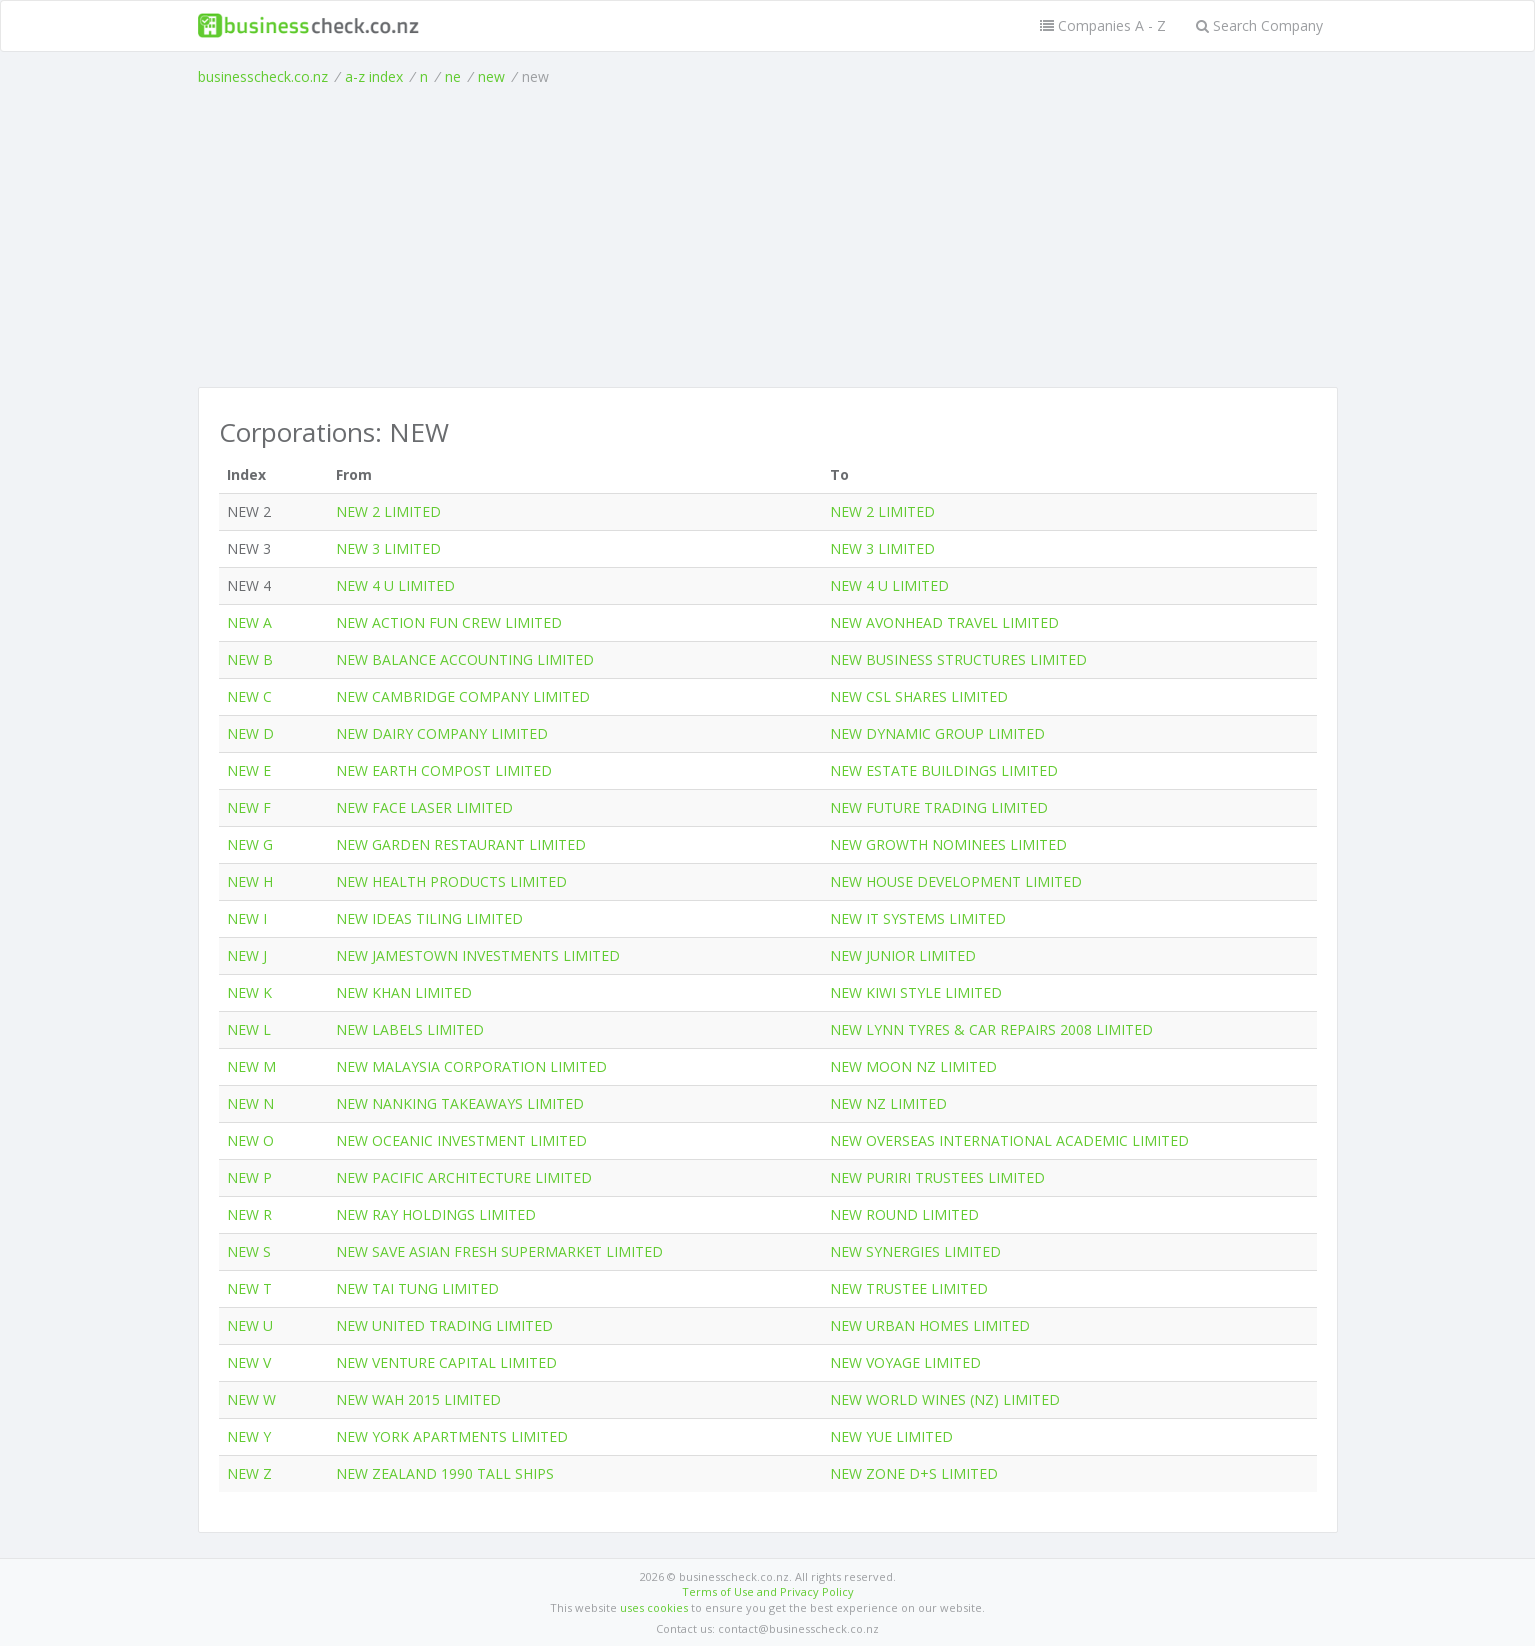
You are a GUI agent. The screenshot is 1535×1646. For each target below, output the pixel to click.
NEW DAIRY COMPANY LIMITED (442, 733)
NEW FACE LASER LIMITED (424, 807)
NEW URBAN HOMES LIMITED (930, 1325)
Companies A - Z (1103, 25)
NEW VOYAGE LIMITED (905, 1362)
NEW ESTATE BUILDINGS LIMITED (944, 770)
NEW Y (249, 1436)
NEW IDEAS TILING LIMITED (429, 918)
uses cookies (654, 1607)
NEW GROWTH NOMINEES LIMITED (948, 844)
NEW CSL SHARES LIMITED (919, 696)
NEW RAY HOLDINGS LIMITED (436, 1214)
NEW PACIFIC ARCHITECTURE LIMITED (464, 1177)
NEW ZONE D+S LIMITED (914, 1473)
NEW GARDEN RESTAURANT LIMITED (461, 844)
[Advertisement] (768, 237)
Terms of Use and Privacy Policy (768, 1591)
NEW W (251, 1399)
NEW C (249, 696)
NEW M (251, 1066)
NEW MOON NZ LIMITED (913, 1066)
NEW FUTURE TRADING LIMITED (939, 807)
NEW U (250, 1325)
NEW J (247, 955)
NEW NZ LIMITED (888, 1103)
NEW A (249, 622)
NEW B (250, 659)
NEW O (250, 1140)
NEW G (250, 844)
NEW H (250, 881)
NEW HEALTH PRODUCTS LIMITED (451, 881)
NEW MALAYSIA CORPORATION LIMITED (471, 1066)
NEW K (249, 992)
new (491, 76)
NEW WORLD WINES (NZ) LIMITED (945, 1399)
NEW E (249, 770)
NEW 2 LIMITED (388, 511)
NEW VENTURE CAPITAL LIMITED (446, 1362)
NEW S (249, 1251)
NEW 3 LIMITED (388, 548)
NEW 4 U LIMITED (395, 585)
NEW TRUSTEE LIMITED (909, 1288)
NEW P (249, 1177)
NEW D (250, 733)
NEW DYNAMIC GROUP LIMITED (937, 733)
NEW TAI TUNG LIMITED (417, 1288)
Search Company (1259, 25)
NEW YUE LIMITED (891, 1436)
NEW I (247, 918)
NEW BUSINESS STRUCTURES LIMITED (958, 659)
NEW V (249, 1362)
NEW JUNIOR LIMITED (903, 955)
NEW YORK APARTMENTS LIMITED (452, 1436)
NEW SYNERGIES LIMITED (915, 1251)
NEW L (249, 1029)
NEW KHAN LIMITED (404, 992)
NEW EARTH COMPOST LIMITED (444, 770)
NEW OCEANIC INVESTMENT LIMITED (461, 1140)
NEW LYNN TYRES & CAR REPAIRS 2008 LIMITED (991, 1029)
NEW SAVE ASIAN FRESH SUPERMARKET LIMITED (499, 1251)
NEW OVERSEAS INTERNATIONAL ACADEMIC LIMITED (1009, 1140)
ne (453, 76)
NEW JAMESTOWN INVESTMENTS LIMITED (478, 955)
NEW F (249, 807)
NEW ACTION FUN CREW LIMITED (449, 622)
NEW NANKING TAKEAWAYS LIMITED (460, 1103)
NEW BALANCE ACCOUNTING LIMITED (465, 659)
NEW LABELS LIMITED (410, 1029)
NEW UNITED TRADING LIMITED (444, 1325)
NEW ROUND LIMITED (904, 1214)
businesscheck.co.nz (263, 76)
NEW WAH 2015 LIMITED (418, 1399)
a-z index (374, 76)
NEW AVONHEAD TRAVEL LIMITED (944, 622)
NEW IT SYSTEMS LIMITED (918, 918)
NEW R (249, 1214)
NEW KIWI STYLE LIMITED (916, 992)
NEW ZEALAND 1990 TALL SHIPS (445, 1473)
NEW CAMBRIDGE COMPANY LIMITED (463, 696)
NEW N (250, 1103)
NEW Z (249, 1473)
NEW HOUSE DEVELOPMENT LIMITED (956, 881)
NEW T (249, 1288)
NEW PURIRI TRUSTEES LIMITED (937, 1177)
